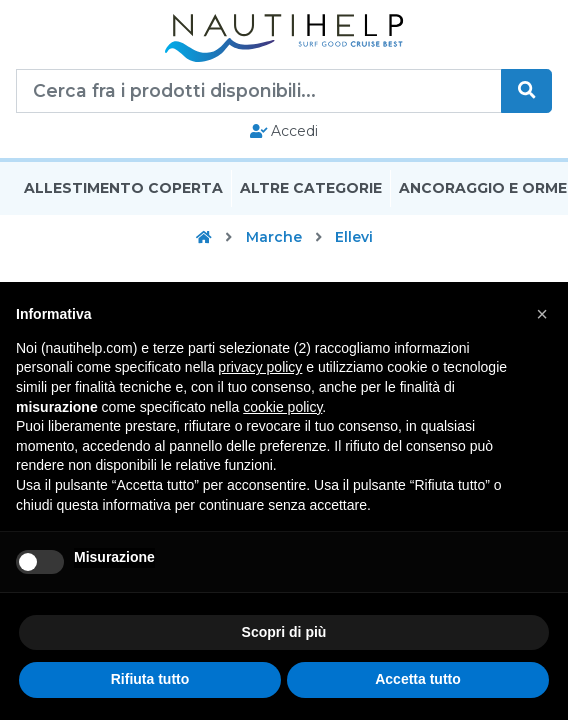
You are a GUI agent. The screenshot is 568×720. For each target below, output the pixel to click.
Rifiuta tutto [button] (150, 679)
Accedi (284, 131)
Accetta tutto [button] (418, 679)
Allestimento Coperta (123, 188)
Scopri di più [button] (284, 632)
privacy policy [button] (260, 367)
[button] (542, 314)
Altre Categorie (311, 188)
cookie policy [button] (282, 407)
